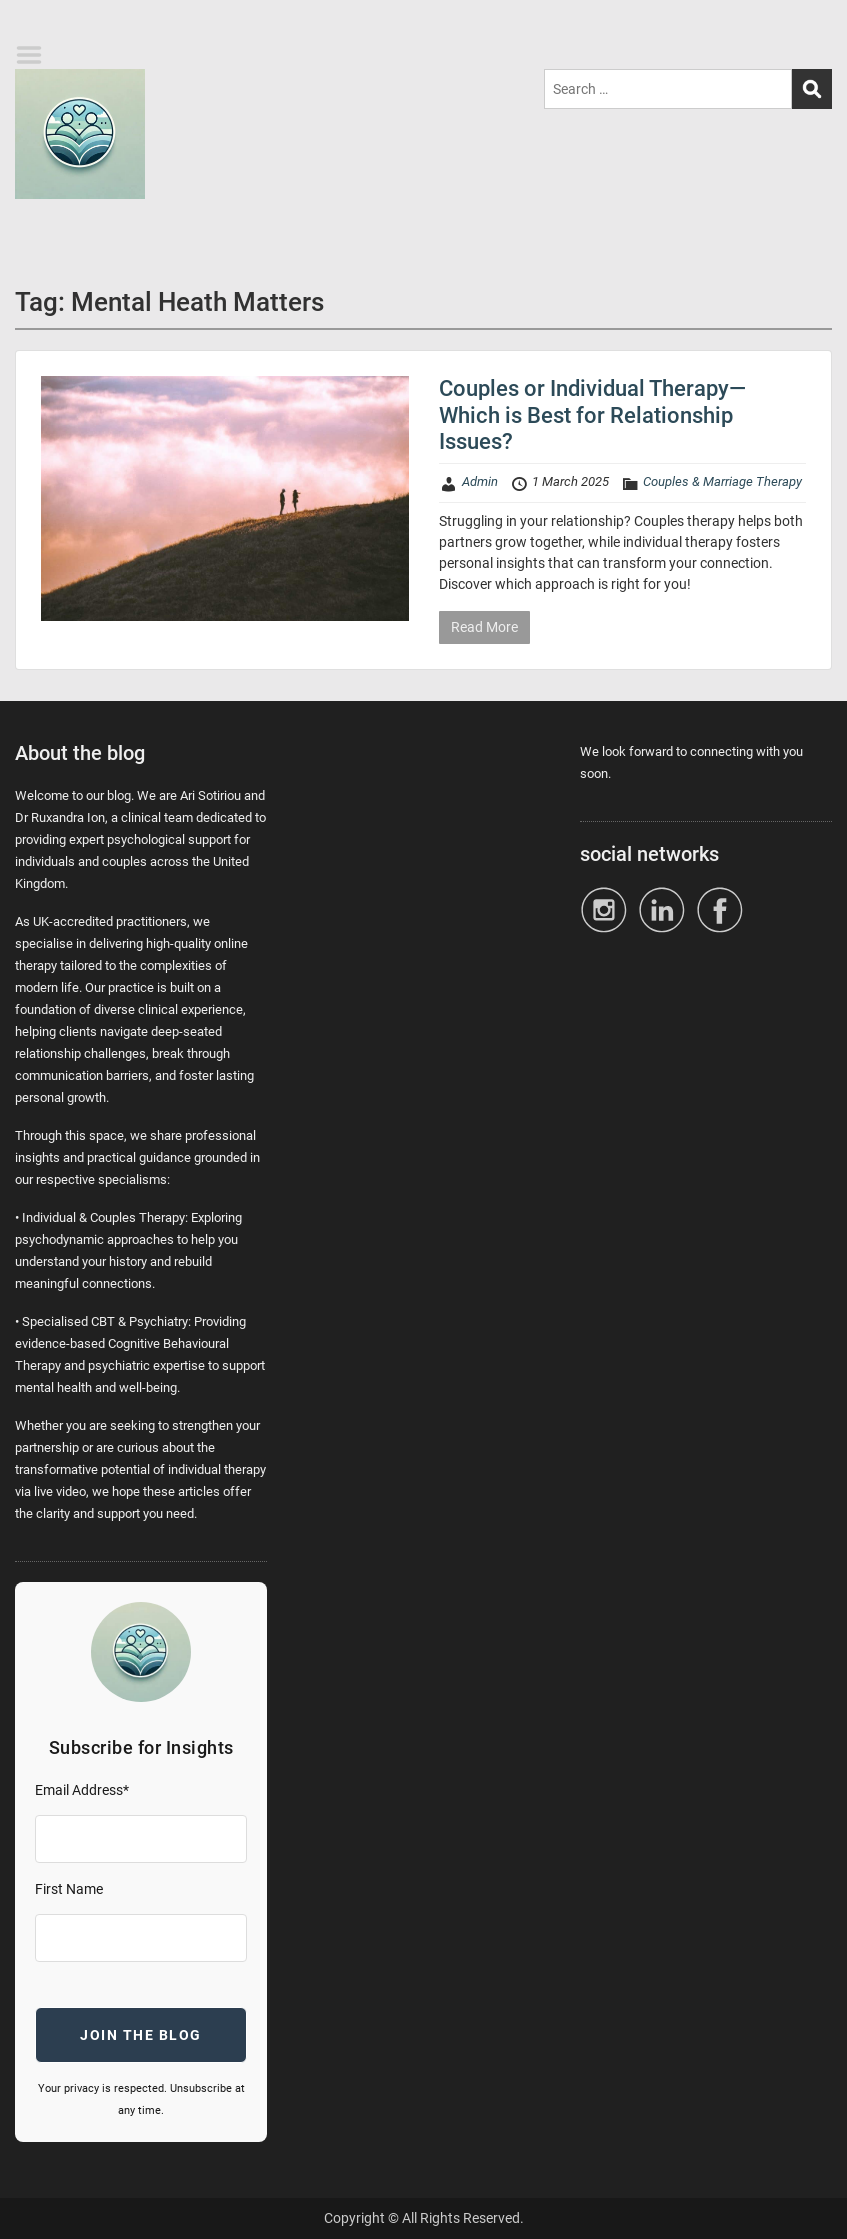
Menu (36, 55)
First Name (69, 1889)
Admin (480, 481)
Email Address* (82, 1790)
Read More (484, 627)
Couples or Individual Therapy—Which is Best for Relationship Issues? (592, 415)
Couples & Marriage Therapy (722, 481)
